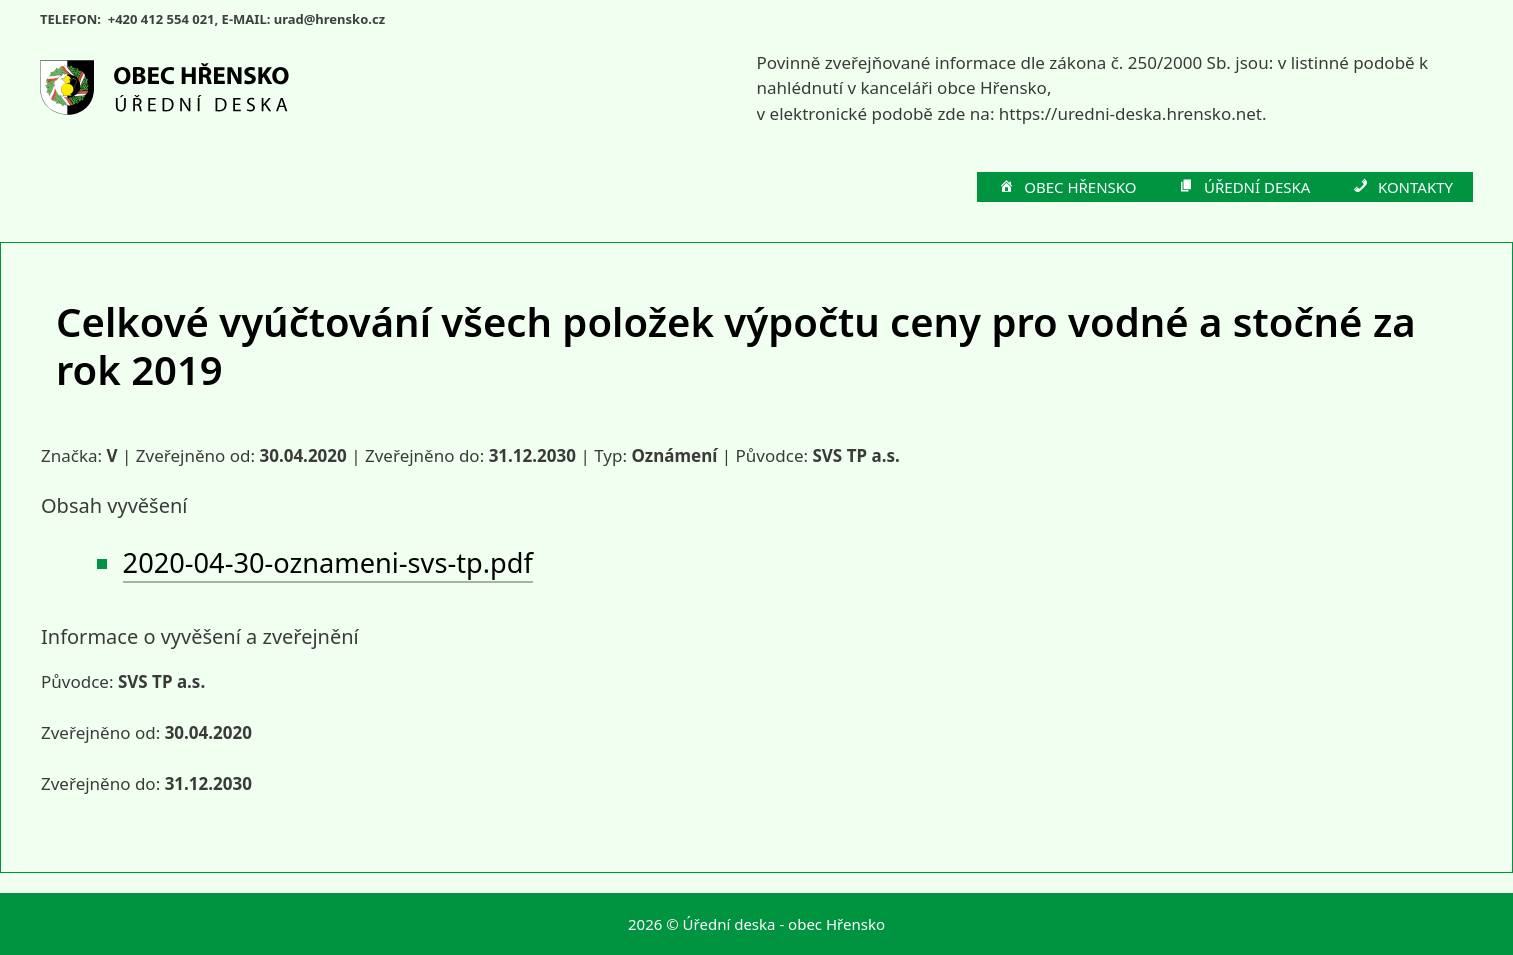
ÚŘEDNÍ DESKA (1244, 188)
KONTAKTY (1401, 188)
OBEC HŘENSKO (1067, 188)
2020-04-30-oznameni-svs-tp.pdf (328, 562)
